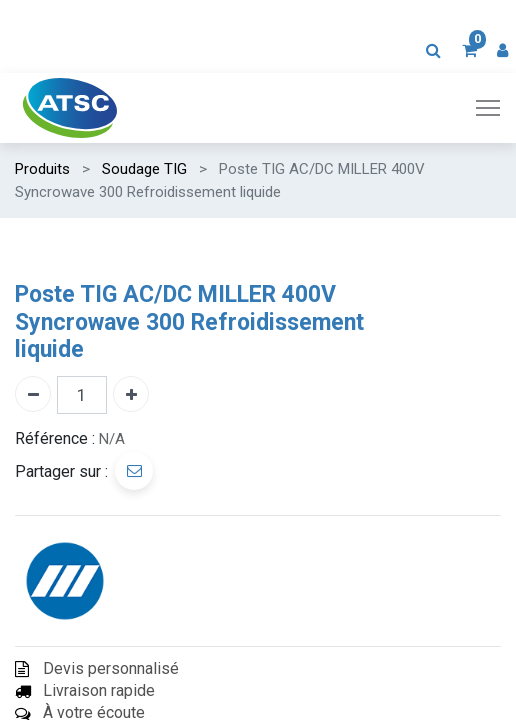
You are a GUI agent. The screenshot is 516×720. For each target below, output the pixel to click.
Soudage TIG (144, 169)
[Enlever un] (33, 394)
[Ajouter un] (131, 394)
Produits (42, 169)
